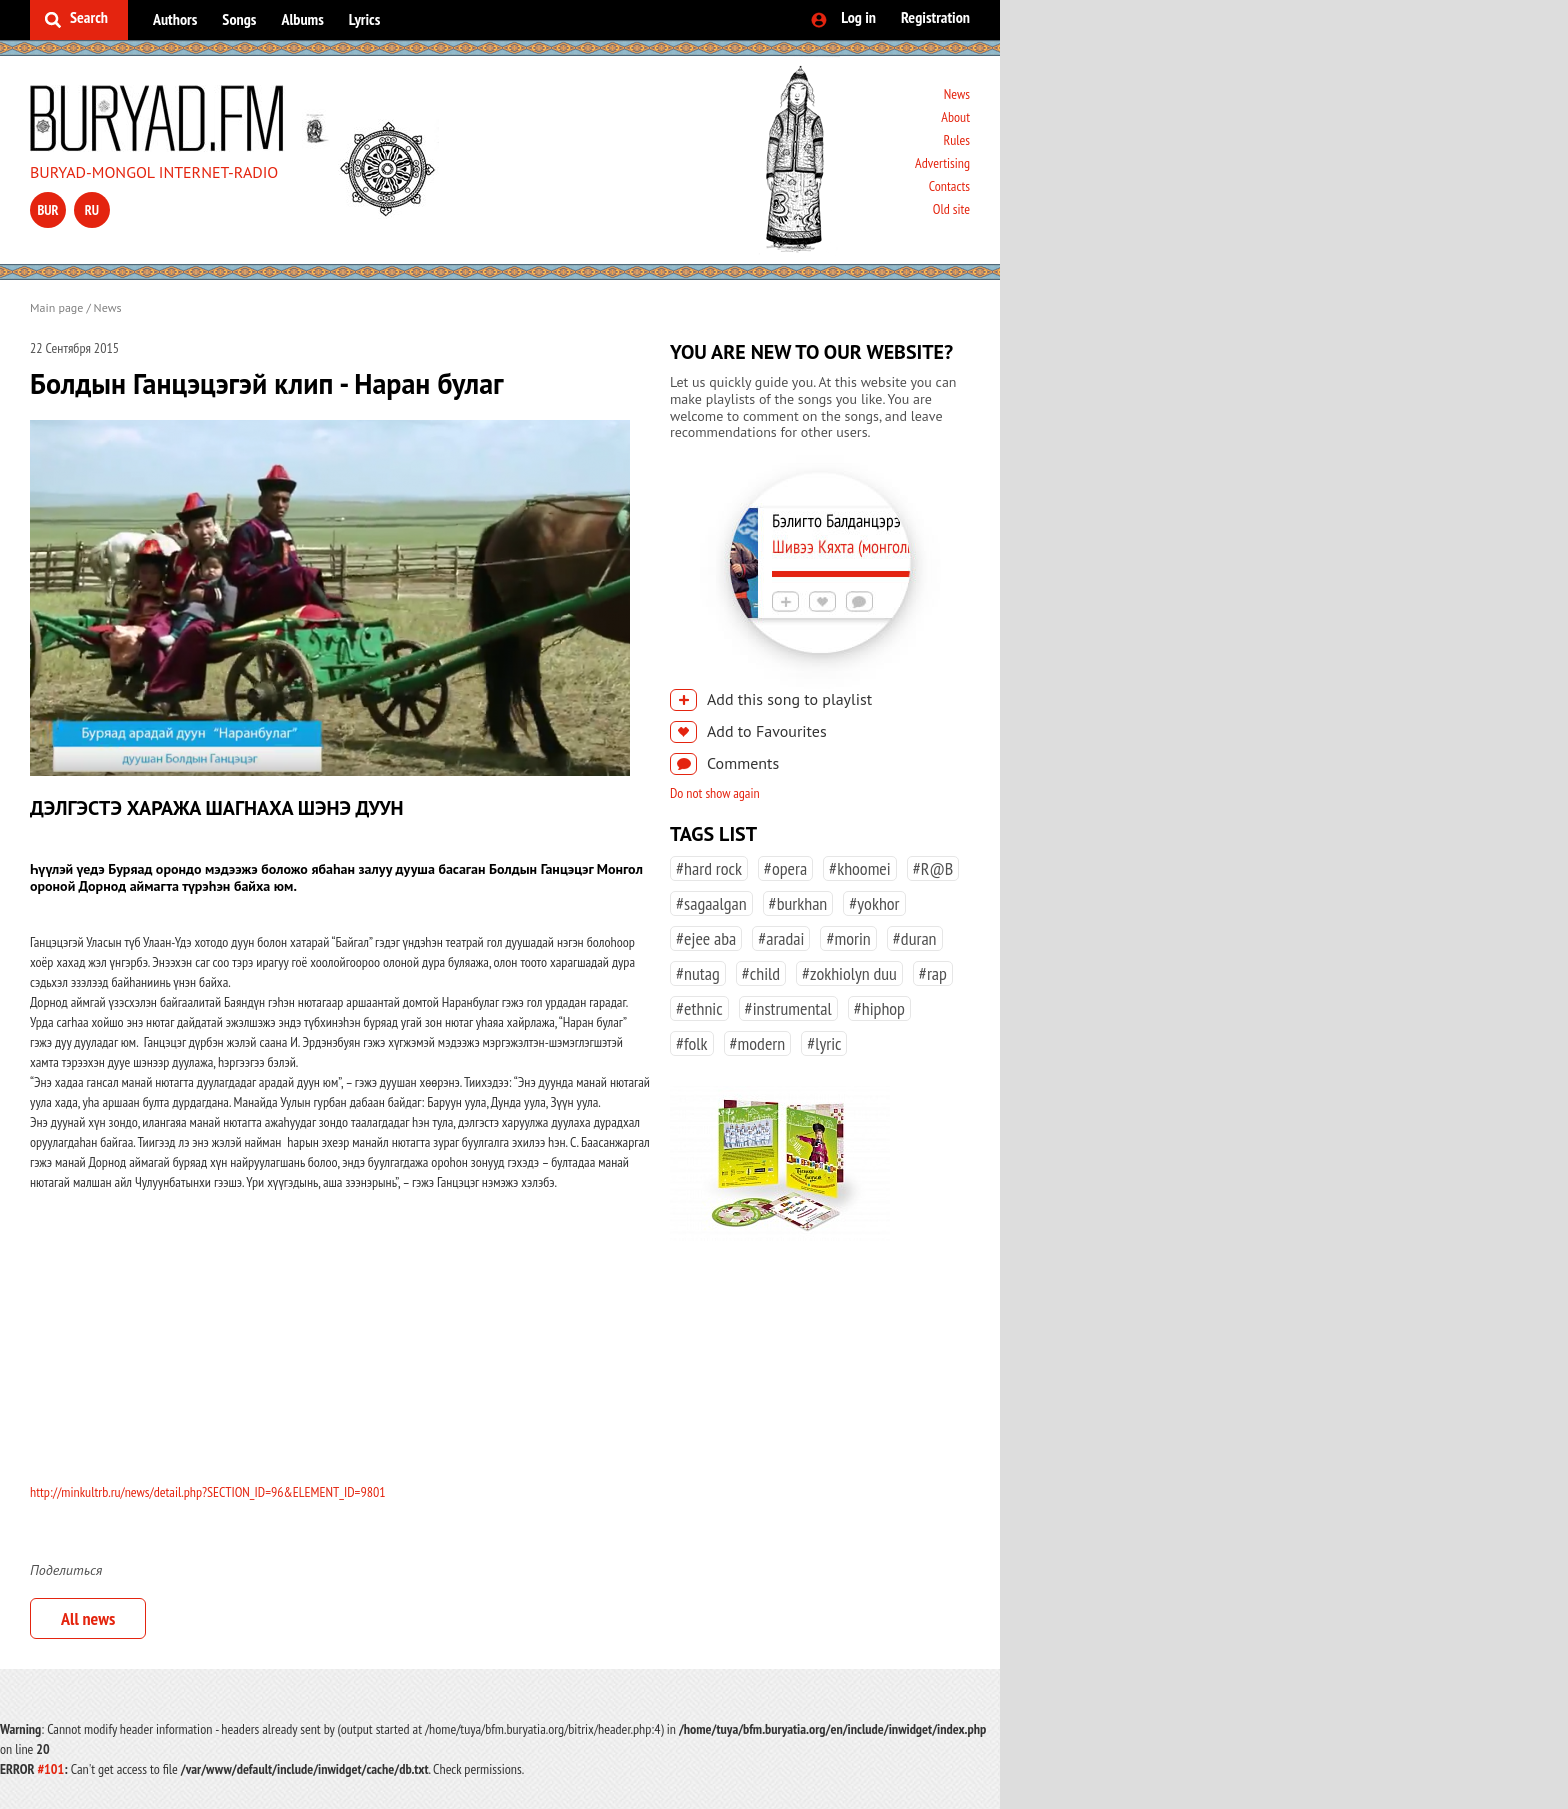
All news (88, 1618)
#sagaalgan (711, 903)
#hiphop (879, 1008)
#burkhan (798, 903)
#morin (848, 938)
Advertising (942, 163)
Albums (302, 19)
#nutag (698, 973)
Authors (175, 19)
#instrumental (788, 1008)
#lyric (824, 1043)
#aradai (781, 938)
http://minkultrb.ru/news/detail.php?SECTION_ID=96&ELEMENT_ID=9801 (208, 1492)
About (955, 117)
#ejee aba (706, 938)
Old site (951, 209)
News (957, 94)
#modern (758, 1043)
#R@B (933, 868)
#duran (915, 938)
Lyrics (365, 19)
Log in (858, 17)
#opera (785, 868)
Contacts (949, 186)
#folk (692, 1043)
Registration (935, 17)
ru (92, 210)
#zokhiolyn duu (849, 973)
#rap (933, 973)
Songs (239, 19)
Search (89, 17)
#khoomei (860, 868)
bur (47, 210)
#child (761, 973)
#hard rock (709, 868)
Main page (56, 307)
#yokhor (874, 903)
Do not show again (715, 793)
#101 (50, 1769)
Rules (956, 140)
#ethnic (699, 1008)
